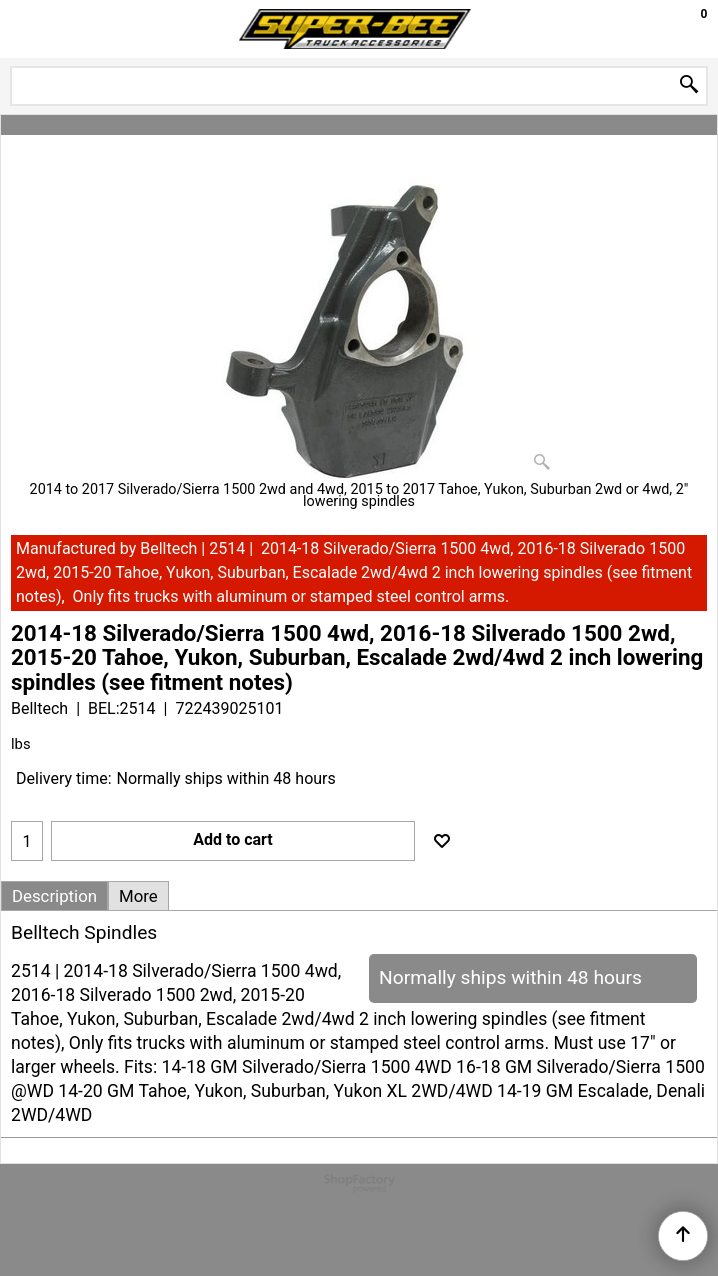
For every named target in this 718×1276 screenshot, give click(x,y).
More (138, 896)
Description (54, 896)
